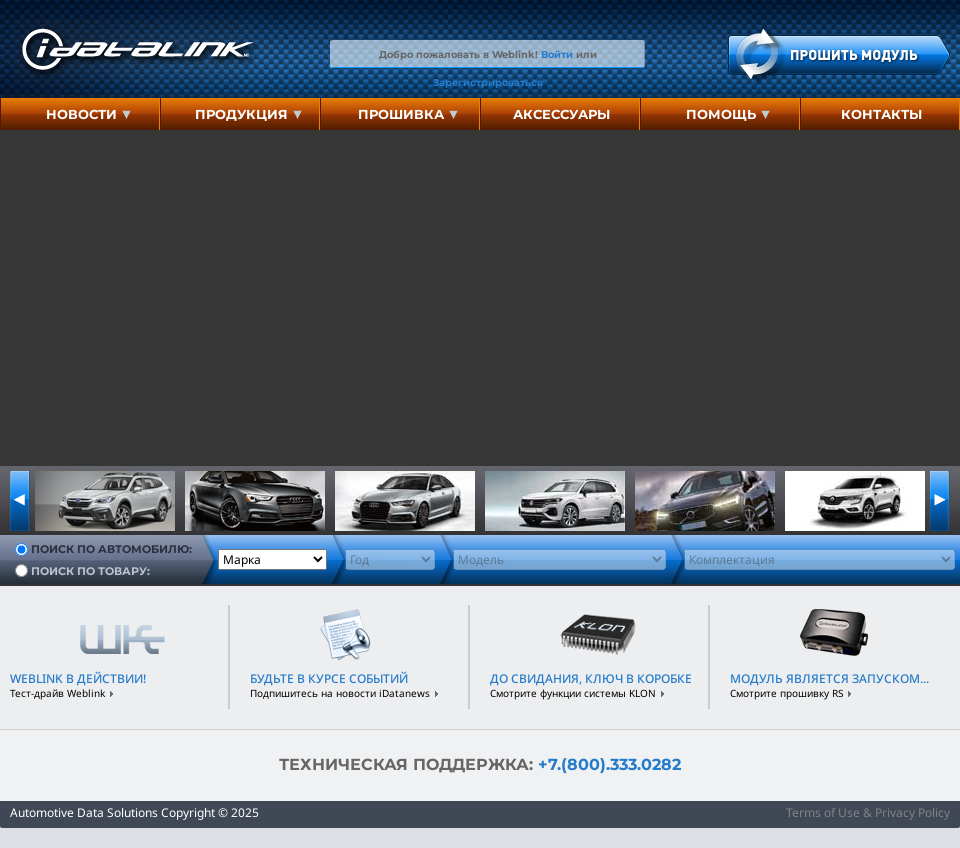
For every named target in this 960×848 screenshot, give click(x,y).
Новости (88, 114)
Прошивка (408, 114)
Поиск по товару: (90, 570)
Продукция (248, 114)
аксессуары (561, 114)
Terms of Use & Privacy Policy (868, 812)
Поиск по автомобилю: (111, 549)
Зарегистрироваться (488, 82)
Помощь (728, 114)
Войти (557, 54)
